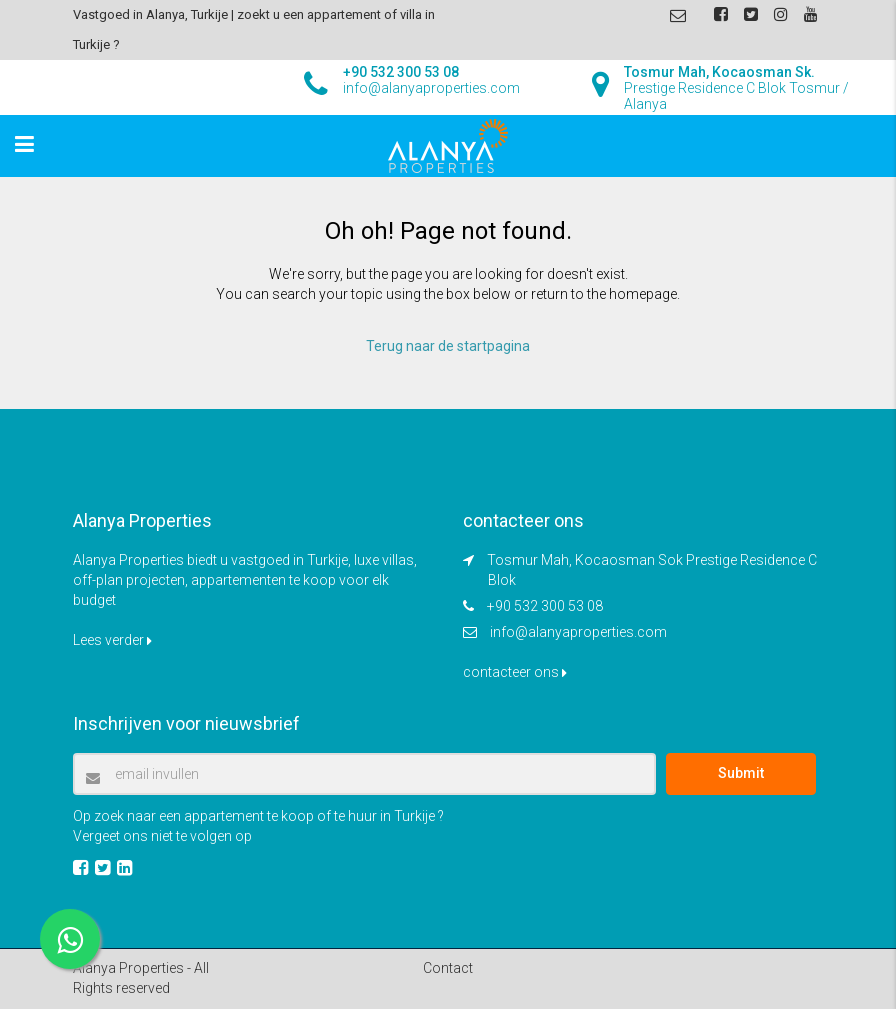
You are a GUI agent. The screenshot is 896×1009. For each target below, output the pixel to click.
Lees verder (112, 640)
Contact (448, 968)
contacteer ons (515, 672)
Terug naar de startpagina (448, 346)
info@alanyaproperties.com (578, 632)
